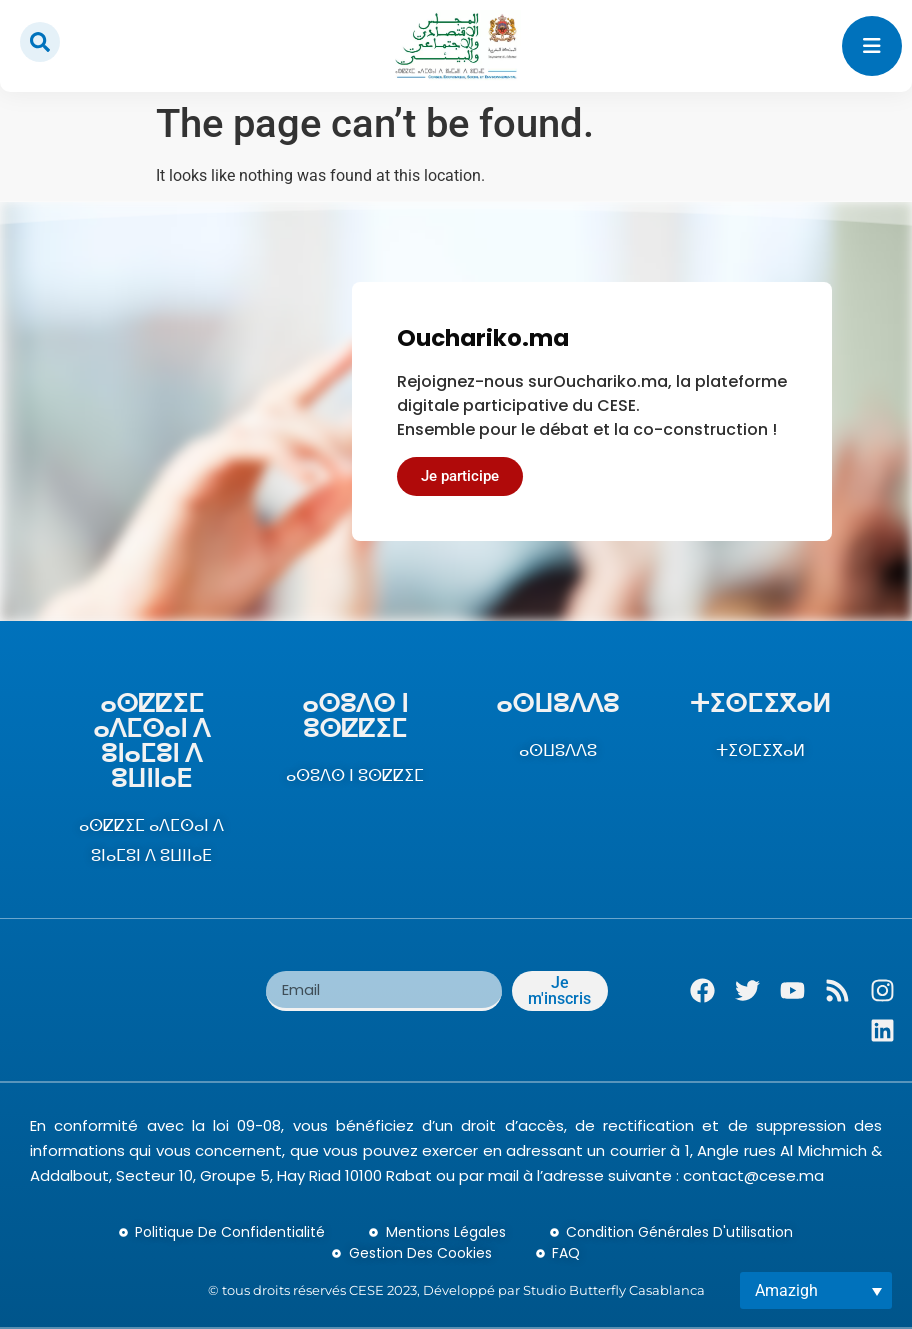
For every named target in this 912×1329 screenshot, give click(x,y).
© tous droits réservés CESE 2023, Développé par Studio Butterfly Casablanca (456, 1290)
